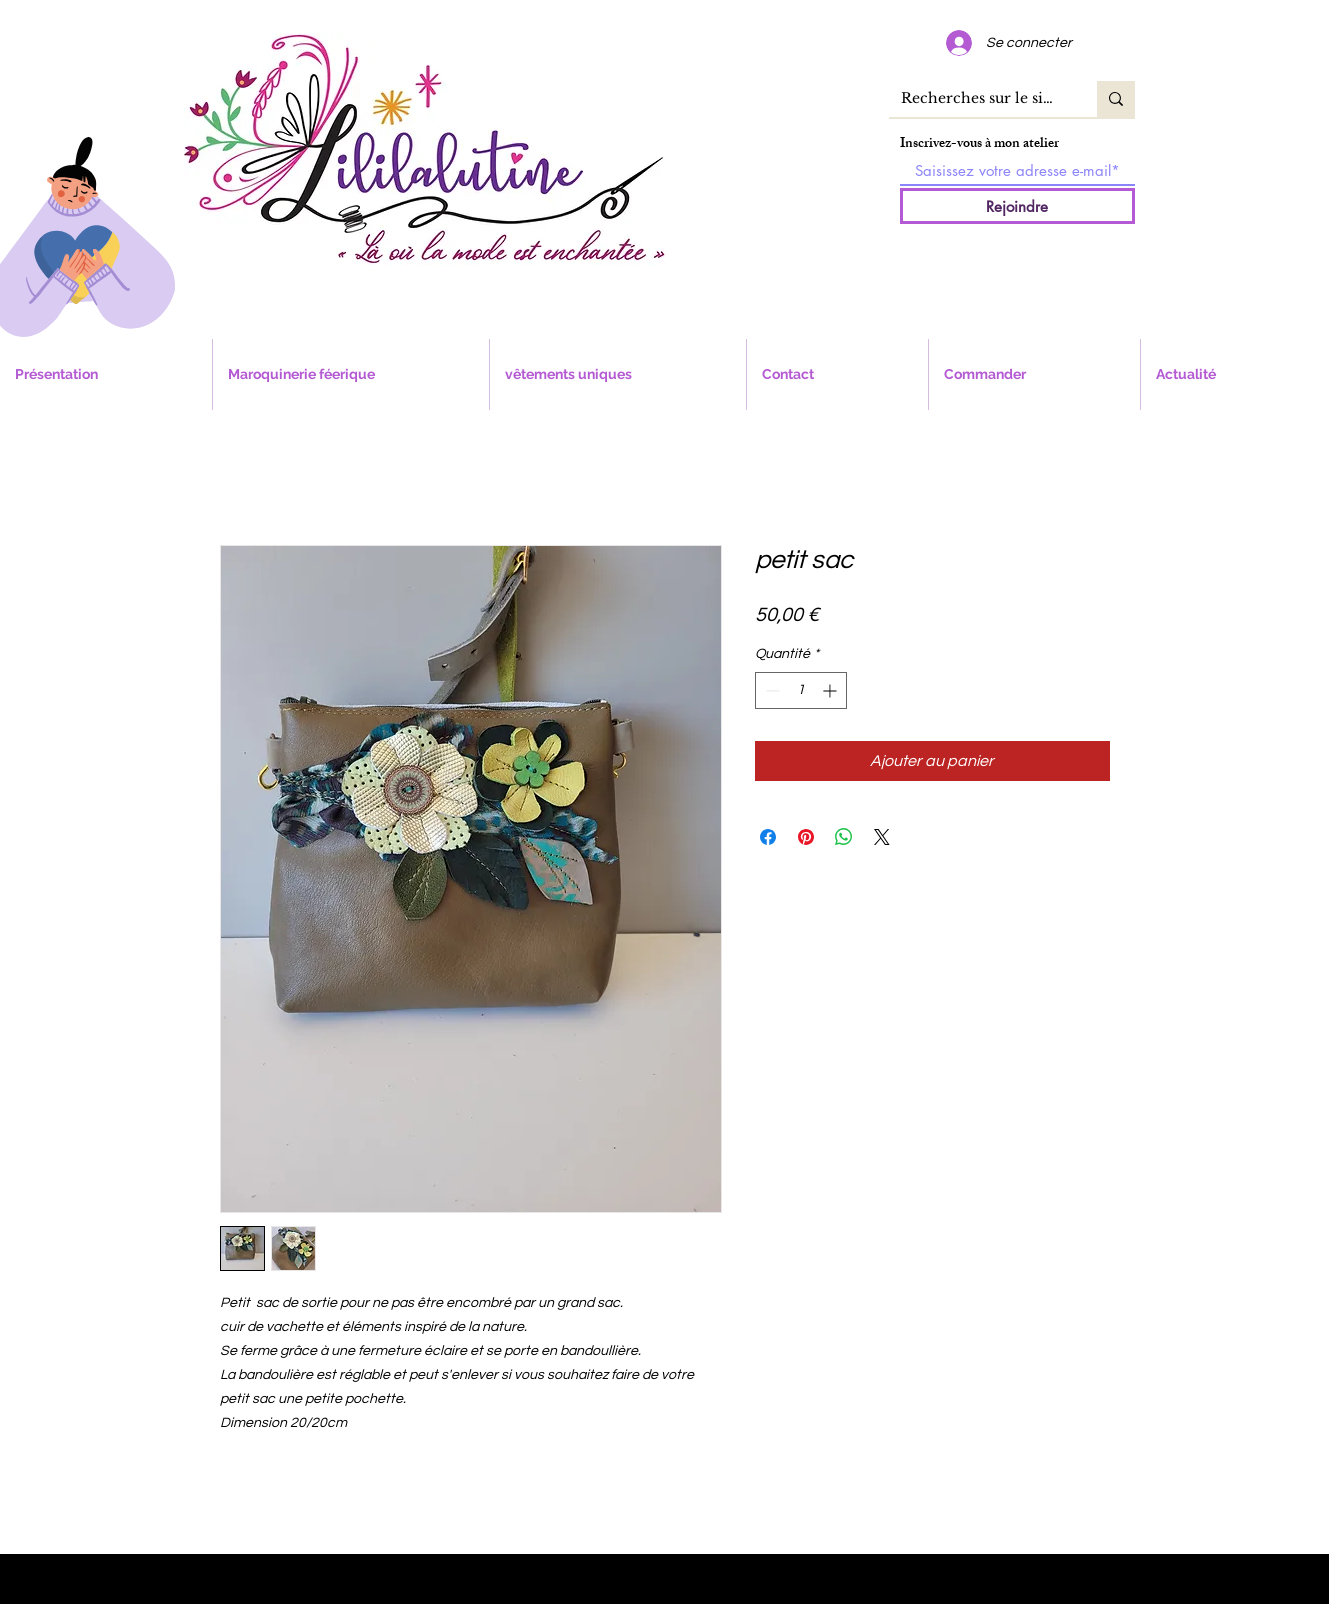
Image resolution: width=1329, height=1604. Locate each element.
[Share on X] (882, 837)
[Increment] (831, 690)
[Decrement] (770, 690)
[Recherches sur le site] (978, 99)
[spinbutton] (801, 690)
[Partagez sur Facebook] (768, 837)
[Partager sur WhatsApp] (844, 837)
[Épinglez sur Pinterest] (806, 837)
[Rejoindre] (1017, 206)
